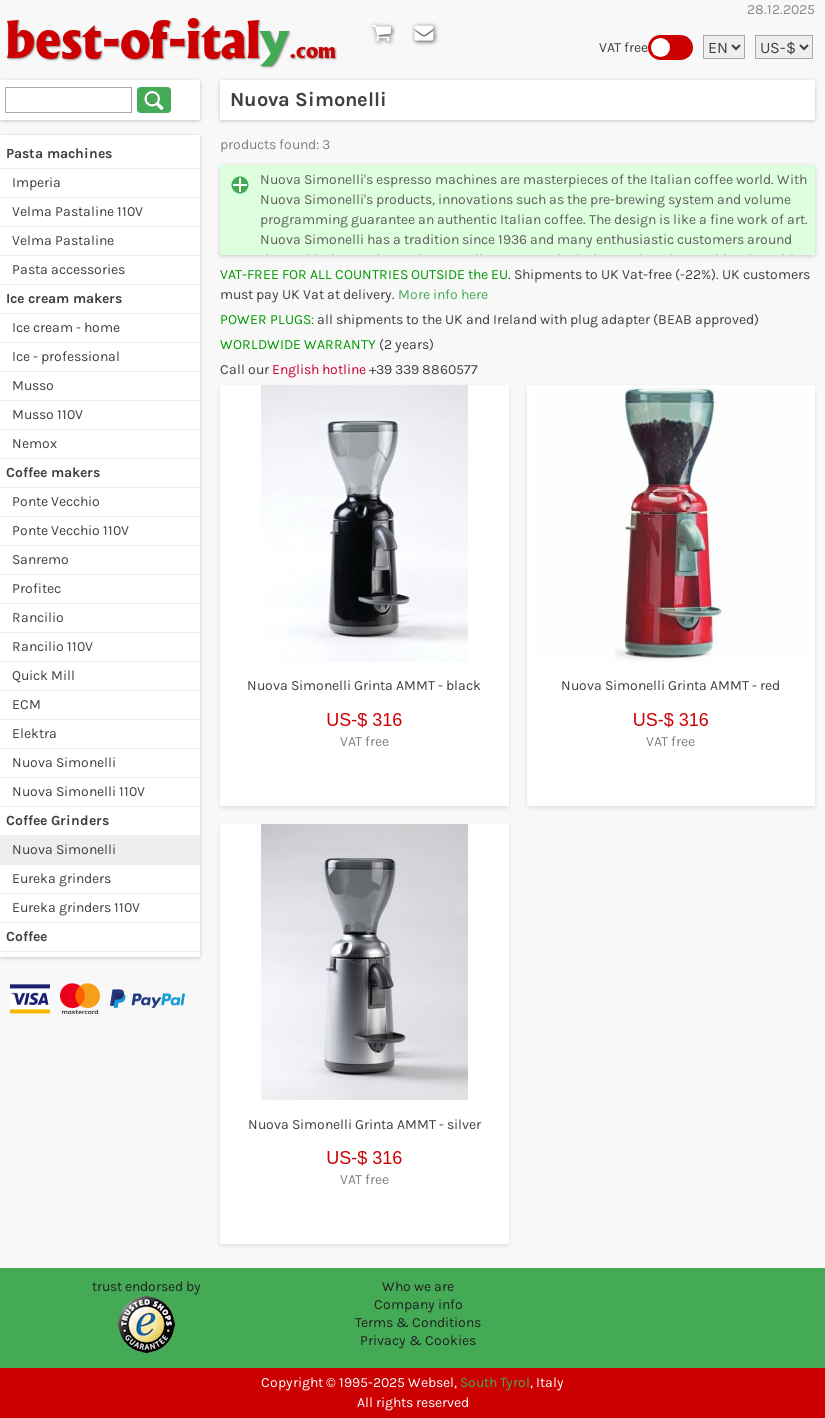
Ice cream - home (66, 327)
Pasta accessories (68, 269)
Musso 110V (47, 414)
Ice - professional (66, 356)
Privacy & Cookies (418, 1340)
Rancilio (38, 617)
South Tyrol (495, 1382)
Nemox (34, 443)
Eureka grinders (61, 878)
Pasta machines (59, 153)
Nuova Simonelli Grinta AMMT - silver (364, 1124)
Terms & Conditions (418, 1322)
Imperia (36, 182)
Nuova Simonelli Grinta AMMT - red (670, 685)
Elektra (34, 733)
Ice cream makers (64, 298)
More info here (443, 294)
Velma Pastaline (63, 240)
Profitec (36, 588)
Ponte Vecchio (56, 501)
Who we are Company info (418, 1295)
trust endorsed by (146, 1286)
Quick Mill (43, 675)
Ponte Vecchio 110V (70, 530)
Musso (33, 385)
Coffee (26, 936)
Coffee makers (53, 472)
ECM (26, 704)
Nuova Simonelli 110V (78, 791)
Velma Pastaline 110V (77, 211)
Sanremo (40, 559)
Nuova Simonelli (64, 762)
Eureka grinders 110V (76, 907)
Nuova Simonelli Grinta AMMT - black (364, 685)
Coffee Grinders (57, 820)
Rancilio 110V (52, 646)
